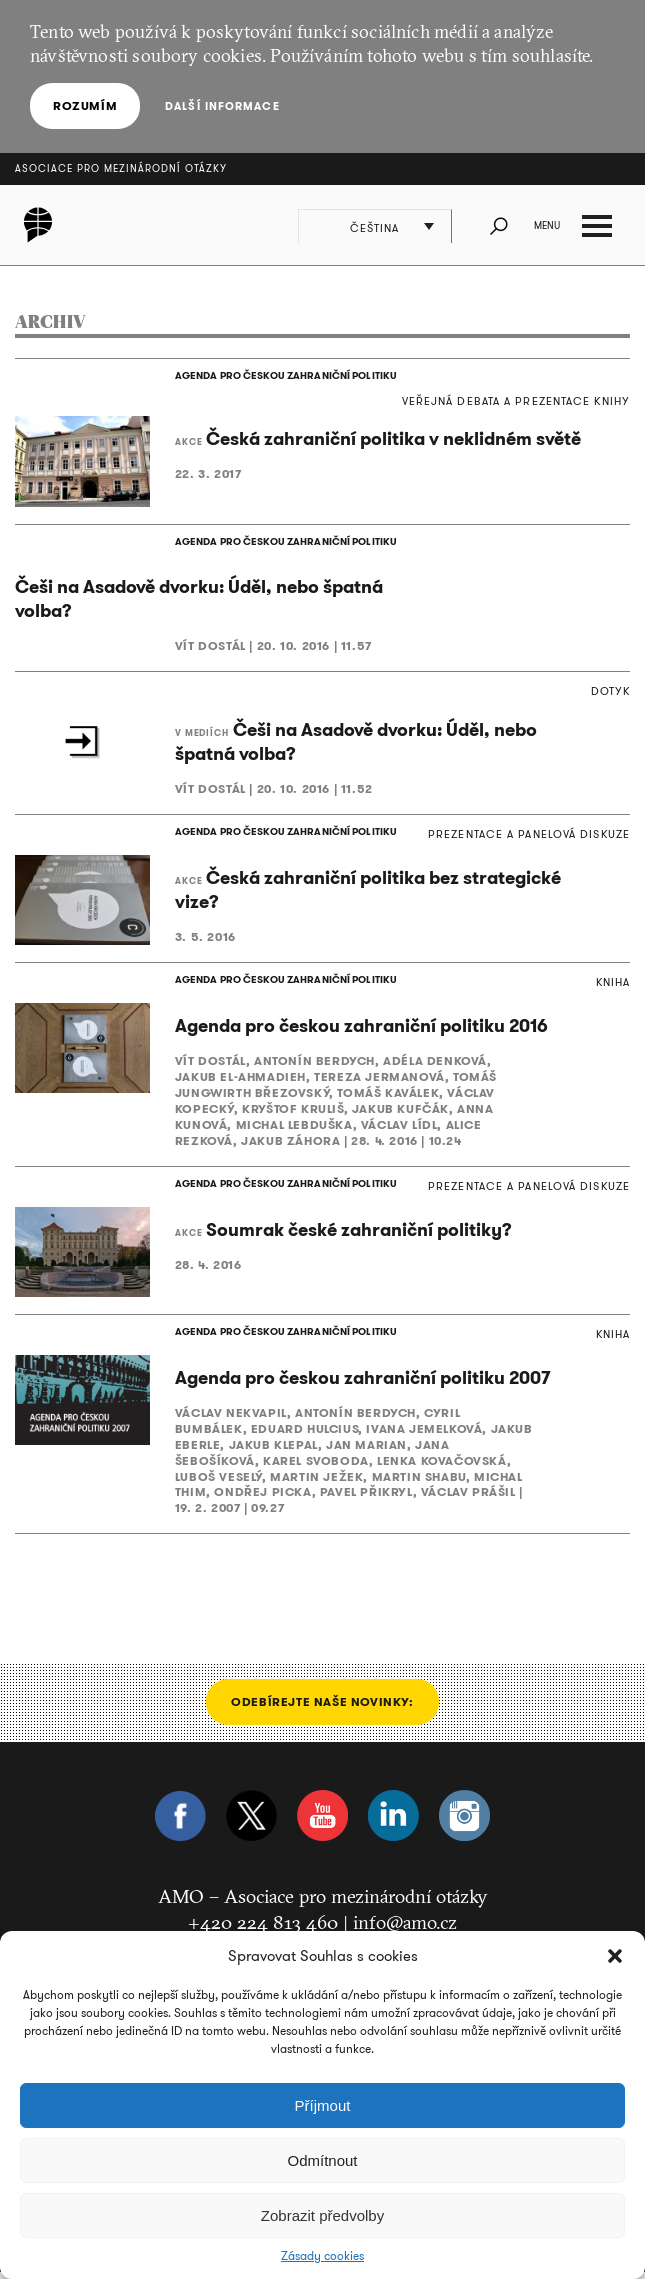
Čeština (376, 228)
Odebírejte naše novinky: (322, 1708)
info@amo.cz (405, 1929)
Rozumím (85, 105)
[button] (615, 1956)
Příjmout (323, 2105)
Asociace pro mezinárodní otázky (121, 168)
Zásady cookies (322, 2256)
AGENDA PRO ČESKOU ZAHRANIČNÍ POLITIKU (284, 376)
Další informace (221, 106)
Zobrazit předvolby (322, 2215)
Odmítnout (322, 2160)
